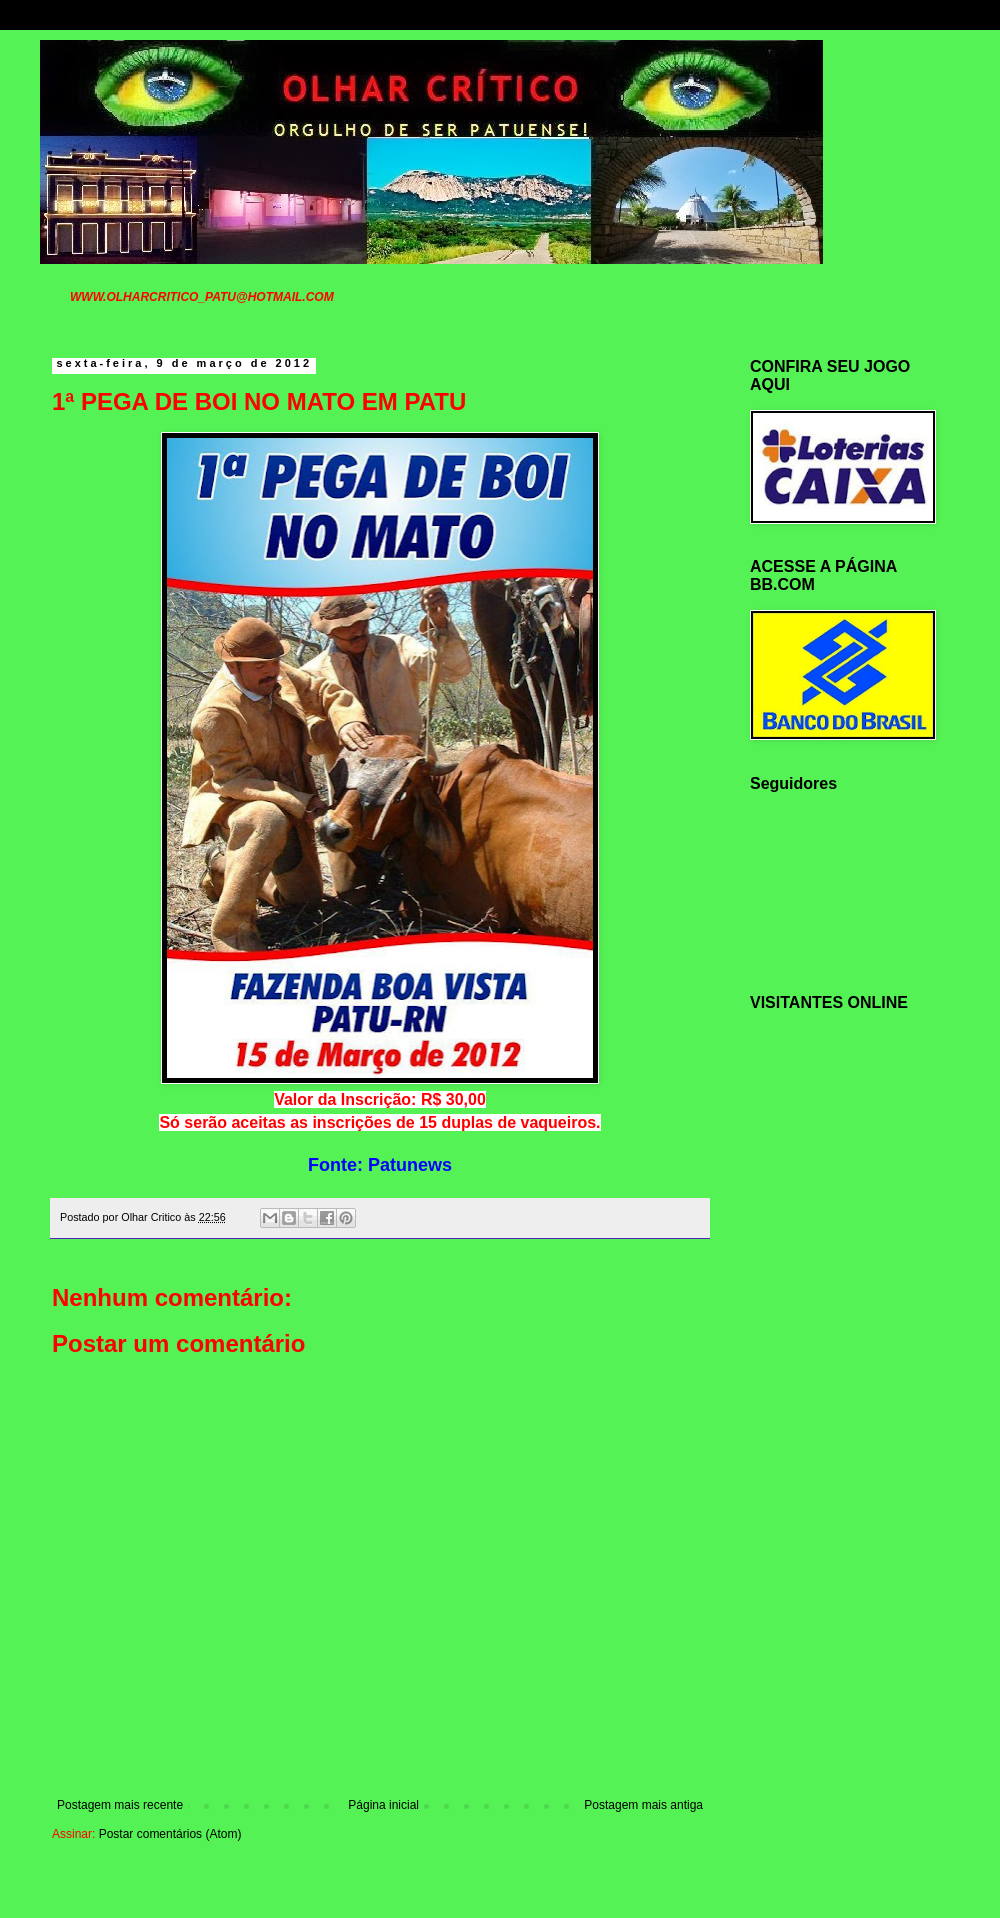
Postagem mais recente (120, 1805)
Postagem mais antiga (643, 1805)
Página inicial (383, 1805)
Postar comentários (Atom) (170, 1834)
